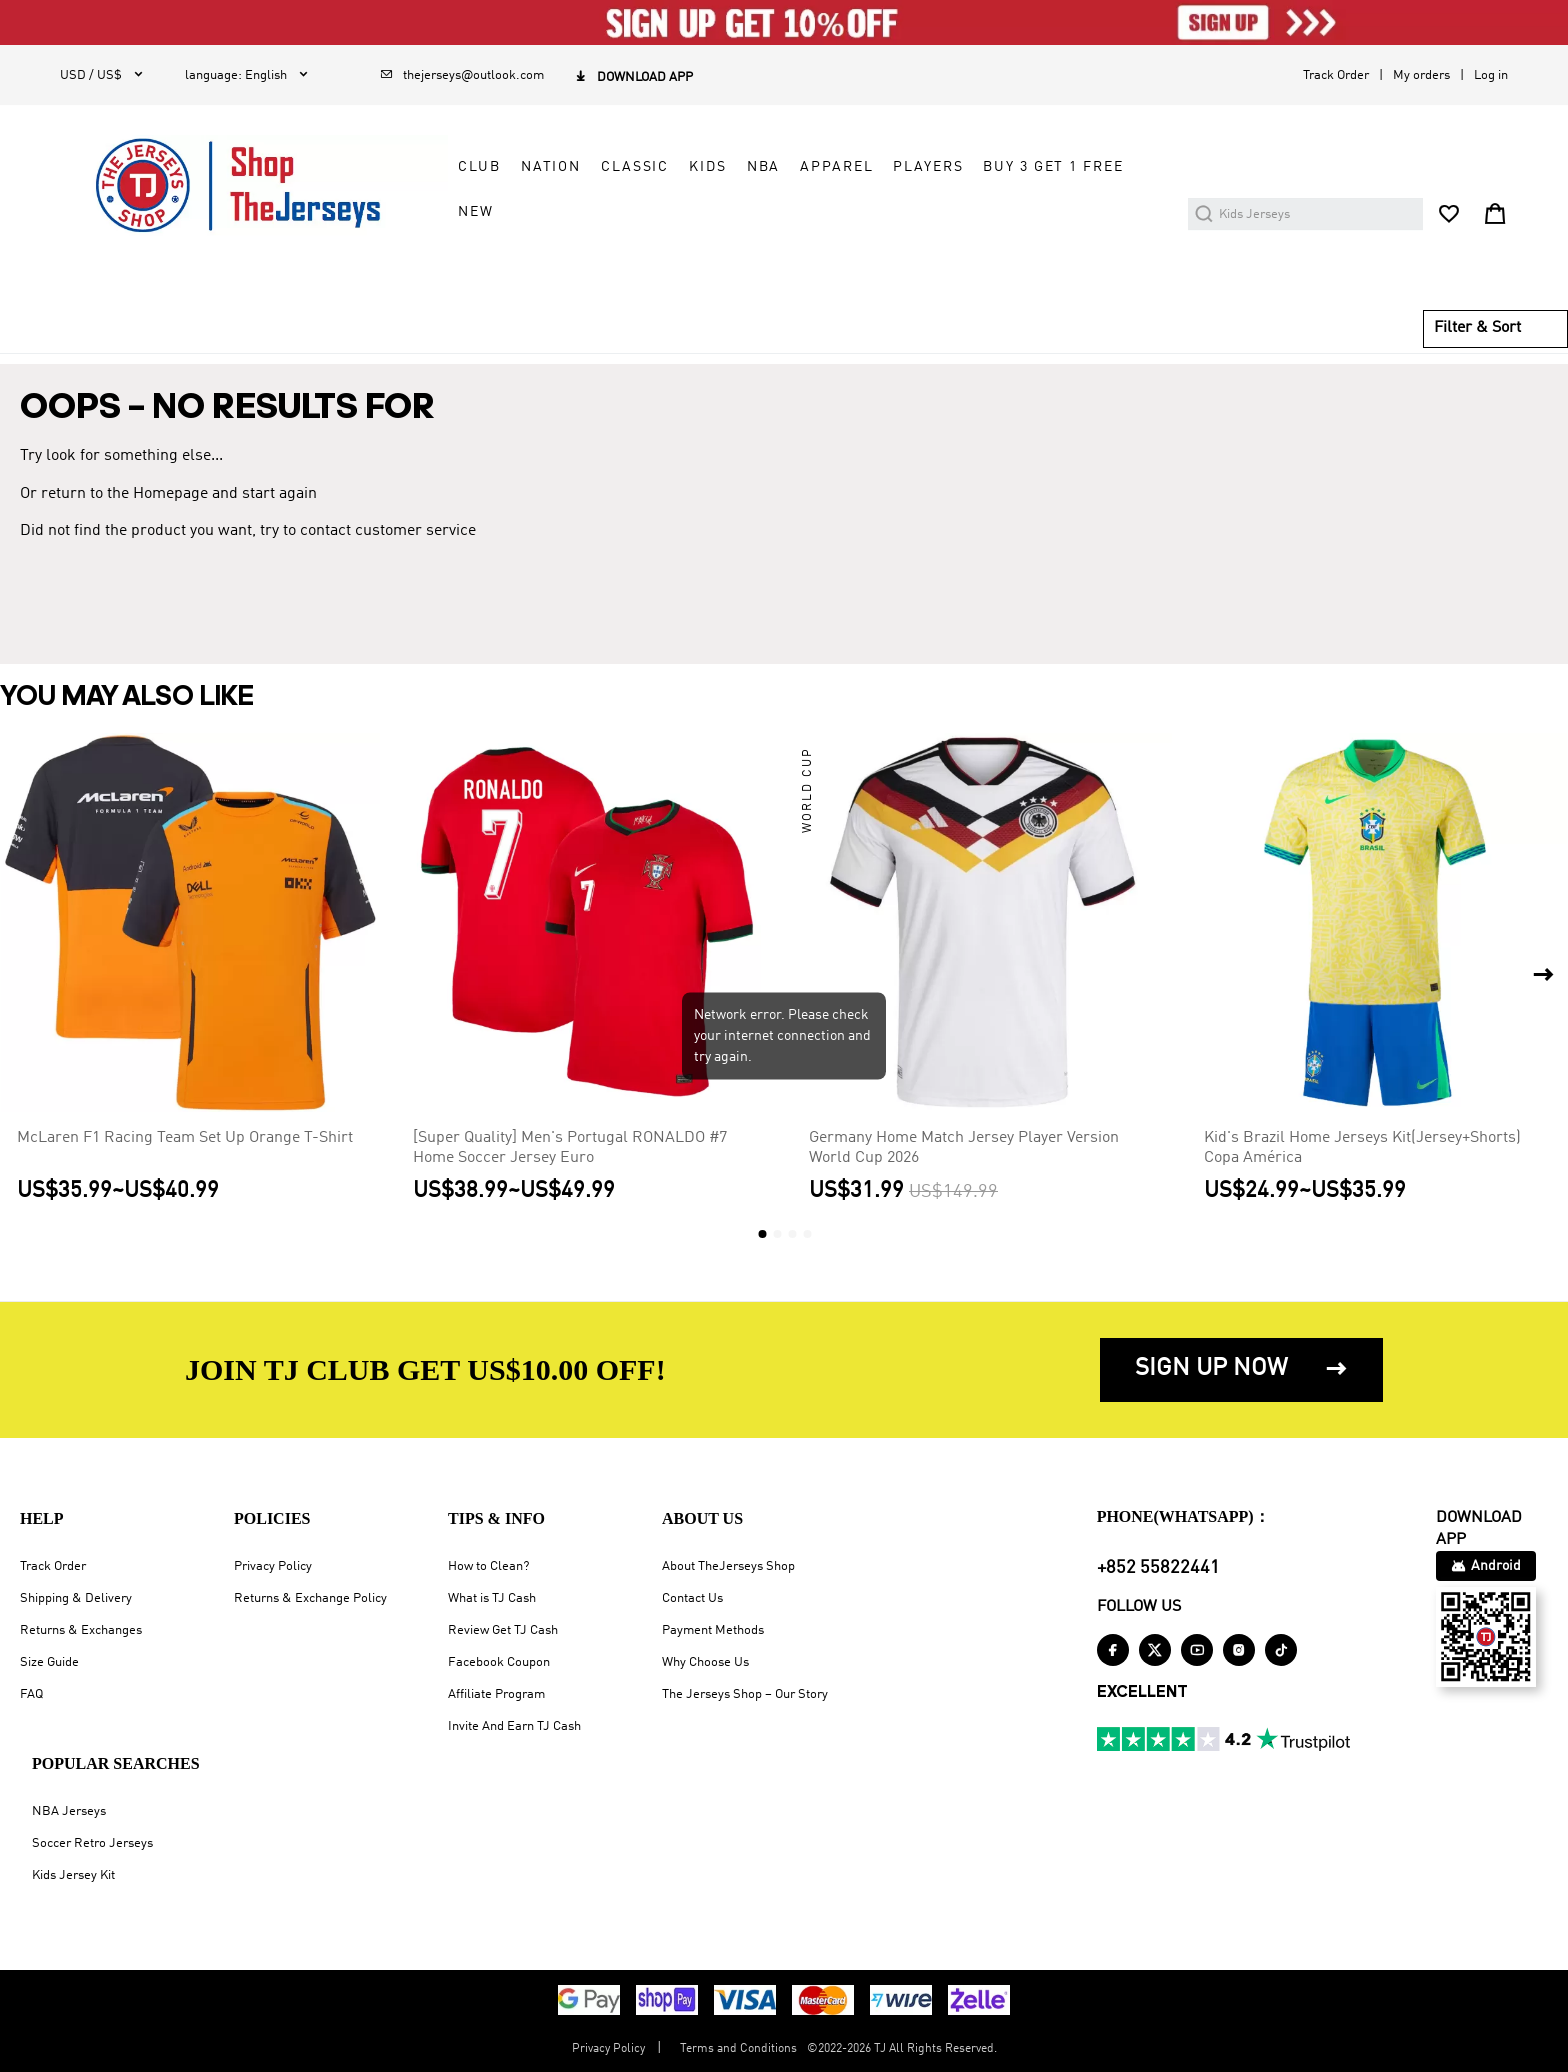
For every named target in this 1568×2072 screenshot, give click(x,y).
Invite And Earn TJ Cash (514, 1726)
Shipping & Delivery (76, 1598)
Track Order (1336, 75)
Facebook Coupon (499, 1662)
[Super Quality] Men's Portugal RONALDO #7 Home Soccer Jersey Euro (570, 1148)
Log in (1491, 75)
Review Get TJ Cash (503, 1630)
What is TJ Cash (492, 1598)
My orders (1421, 75)
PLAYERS (928, 167)
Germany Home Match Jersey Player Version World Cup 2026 (964, 1148)
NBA (764, 167)
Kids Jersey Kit (73, 1875)
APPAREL (836, 167)
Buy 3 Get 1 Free (1053, 167)
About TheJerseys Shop (728, 1566)
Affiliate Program (496, 1694)
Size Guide (49, 1662)
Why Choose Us (705, 1662)
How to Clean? (488, 1566)
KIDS (707, 167)
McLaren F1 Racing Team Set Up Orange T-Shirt (185, 1138)
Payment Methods (713, 1630)
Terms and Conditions (738, 2049)
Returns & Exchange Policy (310, 1598)
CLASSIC (635, 167)
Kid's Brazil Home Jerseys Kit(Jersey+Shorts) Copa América (1362, 1148)
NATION (551, 167)
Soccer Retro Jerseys (92, 1843)
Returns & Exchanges (81, 1630)
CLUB (479, 167)
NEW (476, 212)
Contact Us (692, 1598)
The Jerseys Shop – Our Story (745, 1694)
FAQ (31, 1694)
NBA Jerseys (69, 1811)
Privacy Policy (273, 1566)
